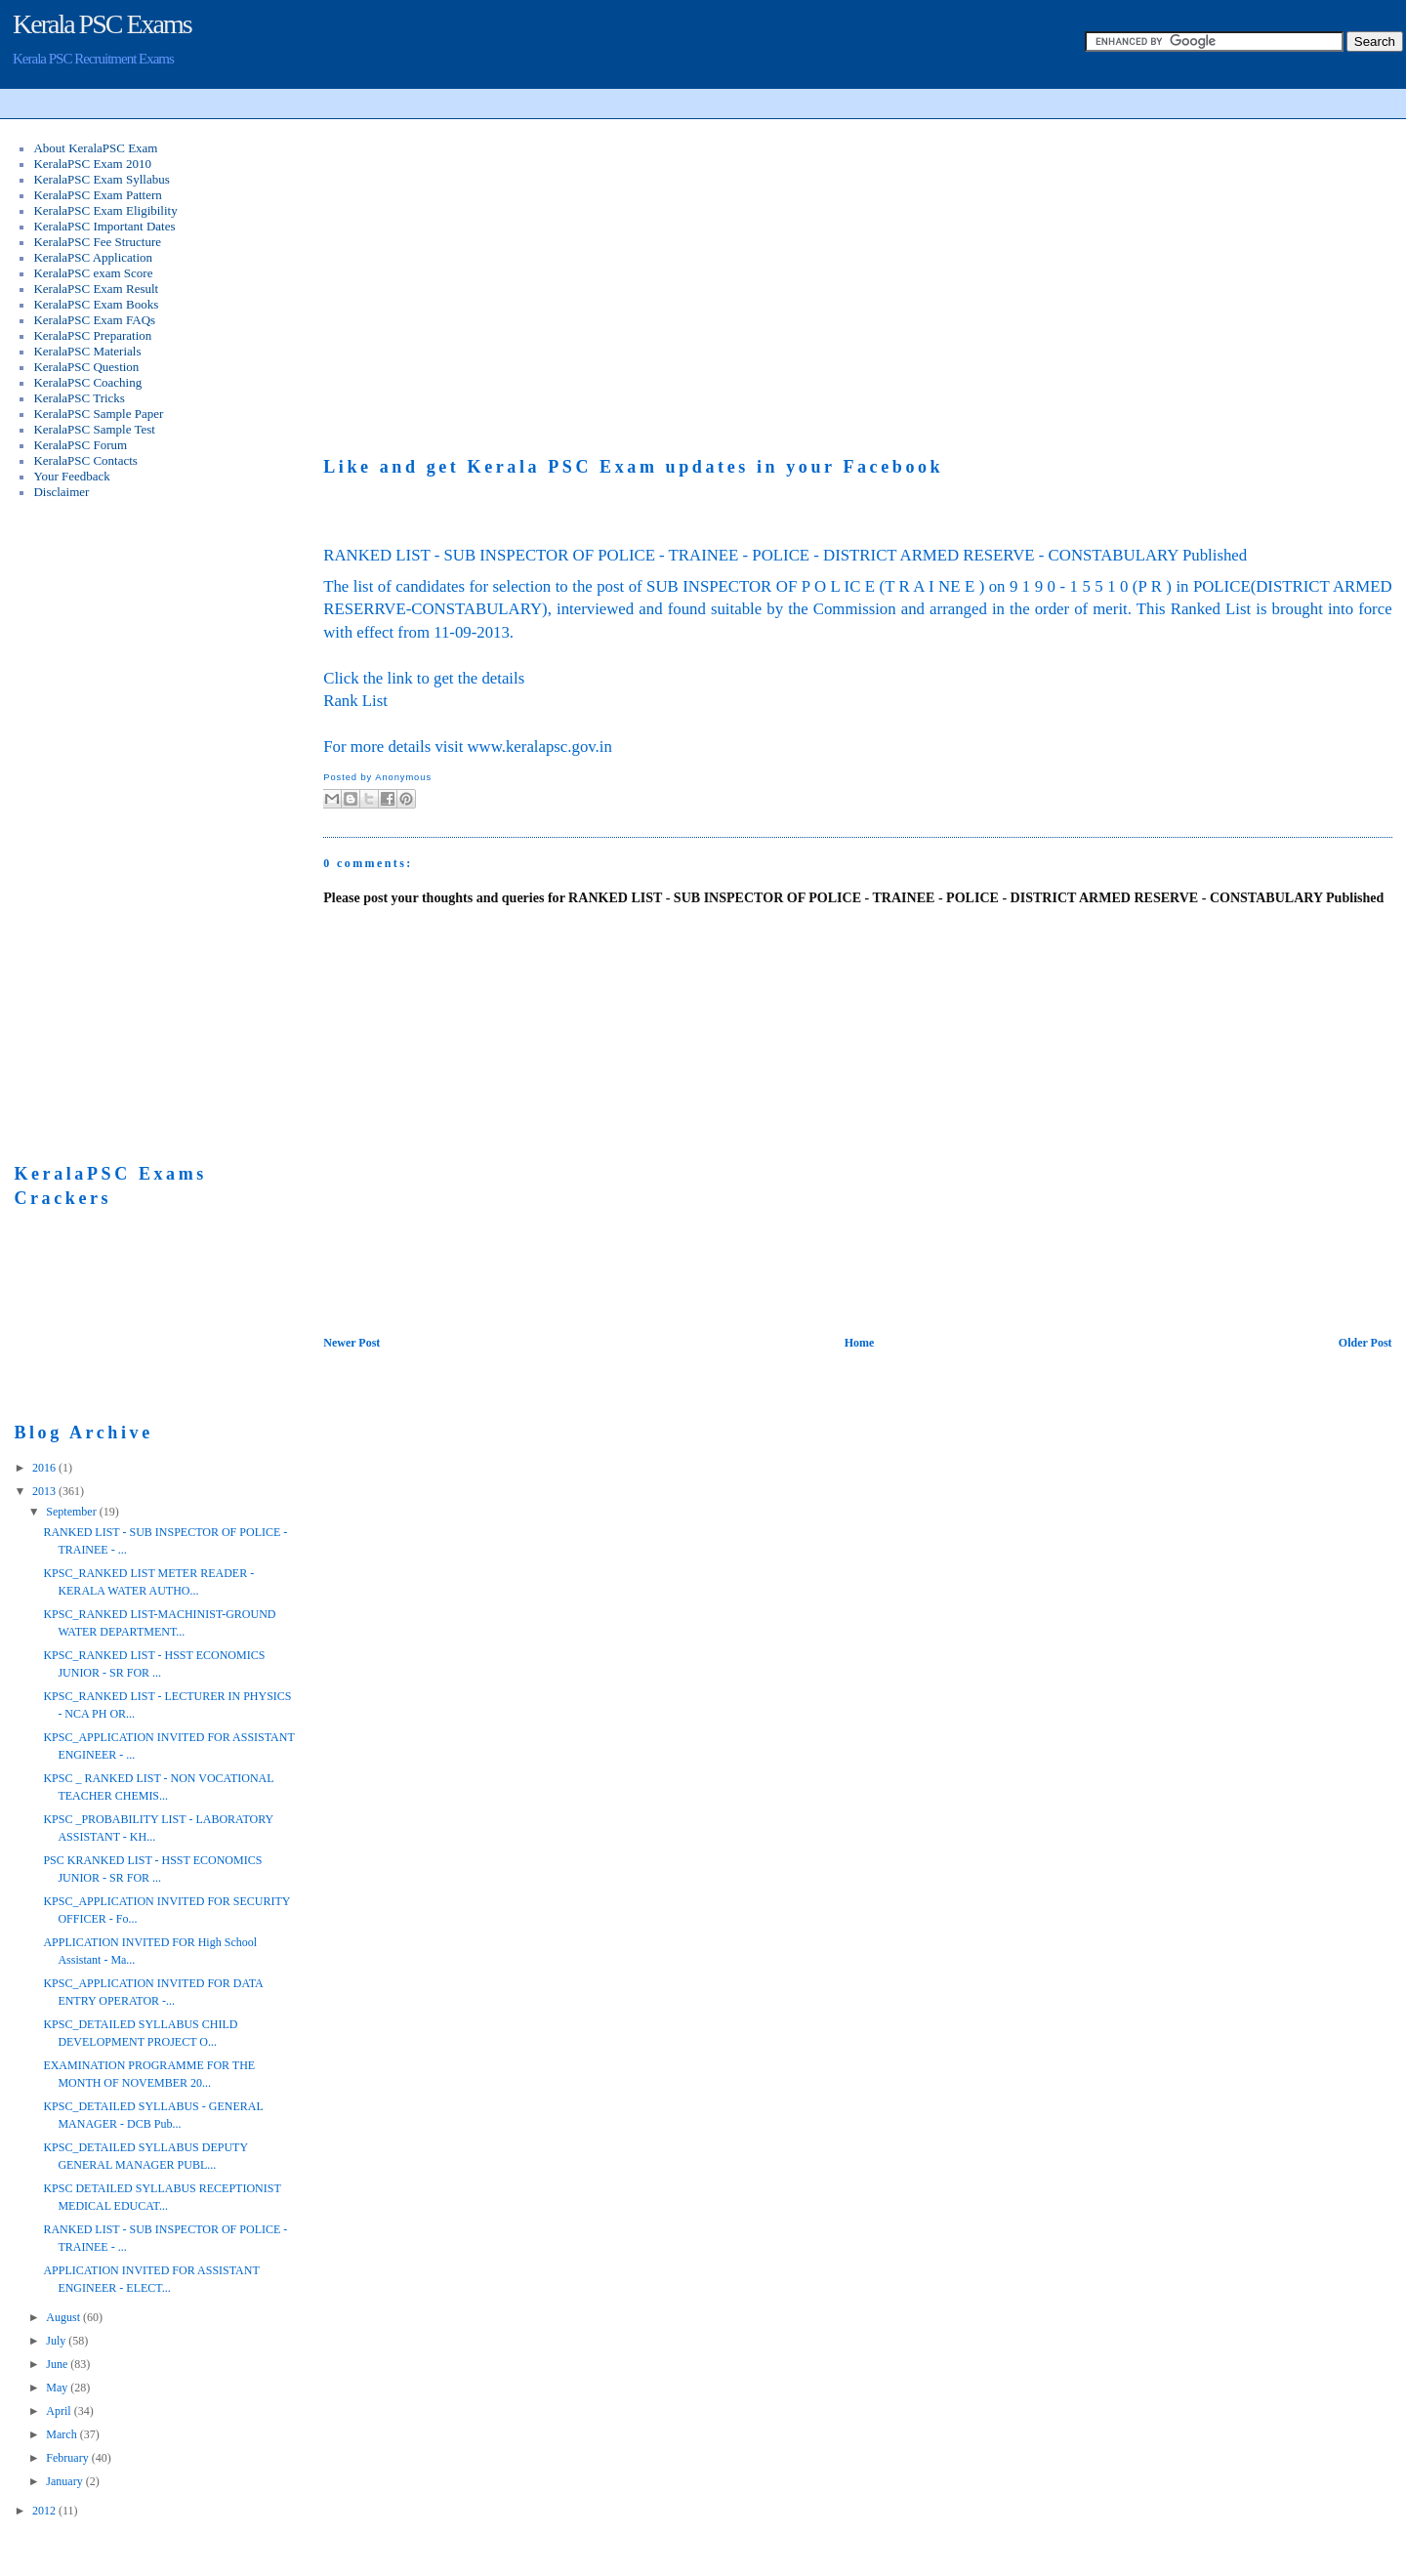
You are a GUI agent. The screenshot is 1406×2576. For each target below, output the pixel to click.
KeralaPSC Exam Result (95, 288)
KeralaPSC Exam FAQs (94, 319)
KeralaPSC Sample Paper (98, 413)
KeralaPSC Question (86, 366)
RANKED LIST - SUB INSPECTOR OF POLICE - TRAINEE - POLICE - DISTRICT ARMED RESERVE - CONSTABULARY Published (785, 555)
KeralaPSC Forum (80, 444)
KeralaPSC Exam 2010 (92, 163)
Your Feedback (71, 476)
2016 (45, 1468)
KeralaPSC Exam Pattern (97, 194)
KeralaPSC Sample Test (94, 429)
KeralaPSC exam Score (92, 273)
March (62, 2434)
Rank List (355, 700)
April (59, 2411)
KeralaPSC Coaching (87, 382)
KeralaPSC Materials (87, 351)
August (64, 2317)
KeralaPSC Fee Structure (97, 241)
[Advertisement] (487, 269)
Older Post (1365, 1343)
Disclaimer (61, 491)
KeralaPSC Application (92, 257)
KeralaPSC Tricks (79, 398)
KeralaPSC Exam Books (95, 304)
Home (860, 1343)
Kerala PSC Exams (102, 24)
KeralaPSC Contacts (85, 460)
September (72, 1511)
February (68, 2458)
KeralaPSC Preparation (92, 335)
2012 (45, 2510)
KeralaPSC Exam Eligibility (105, 210)
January (65, 2481)
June (58, 2364)
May (58, 2387)
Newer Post (351, 1343)
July (57, 2340)
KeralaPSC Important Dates (104, 226)
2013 (45, 1491)
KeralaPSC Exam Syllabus (101, 179)
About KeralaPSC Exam (95, 148)
